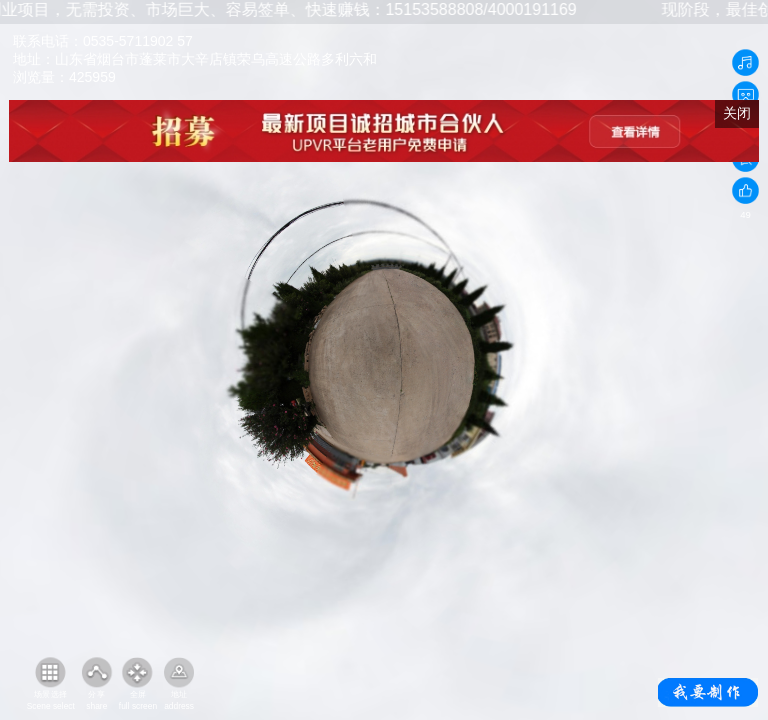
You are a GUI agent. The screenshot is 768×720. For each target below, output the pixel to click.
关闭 (737, 113)
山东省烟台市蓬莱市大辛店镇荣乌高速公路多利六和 (216, 59)
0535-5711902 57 (138, 41)
